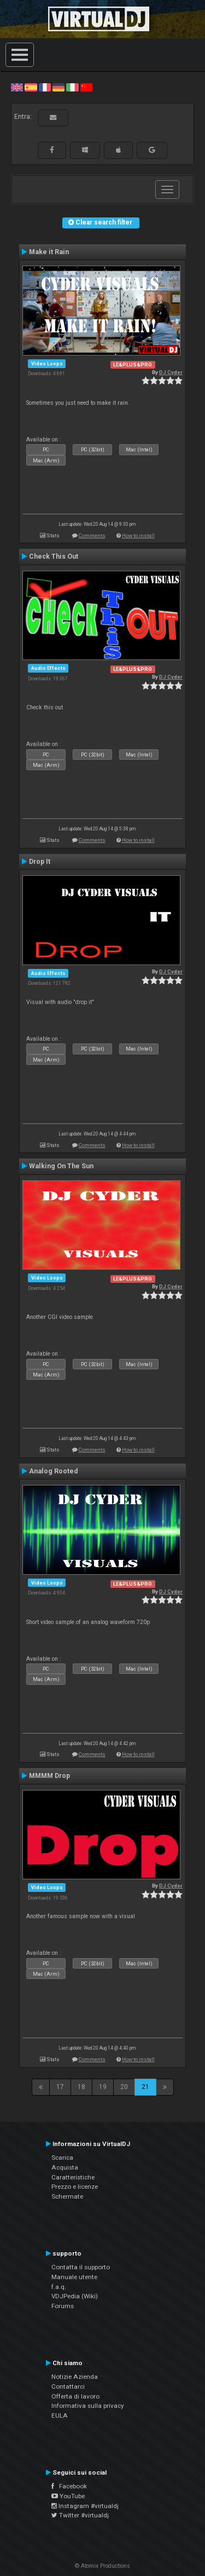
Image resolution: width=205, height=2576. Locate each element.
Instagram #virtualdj (85, 2506)
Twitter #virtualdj (80, 2515)
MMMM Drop (49, 1776)
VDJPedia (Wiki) (74, 2296)
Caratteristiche (73, 2177)
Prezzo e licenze (74, 2186)
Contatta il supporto (80, 2267)
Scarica (62, 2157)
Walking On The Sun (61, 1166)
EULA (59, 2415)
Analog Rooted (53, 1471)
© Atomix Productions (102, 2565)
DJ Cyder (171, 372)
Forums (62, 2306)
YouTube (68, 2496)
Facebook (69, 2486)
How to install (138, 535)
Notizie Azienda (74, 2376)
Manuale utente (74, 2277)
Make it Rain (49, 252)
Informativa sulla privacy (87, 2405)
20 (124, 2087)
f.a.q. (58, 2287)
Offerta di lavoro (75, 2396)
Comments (92, 535)
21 (145, 2087)
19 (103, 2087)
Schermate (67, 2196)
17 (60, 2087)
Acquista (64, 2167)
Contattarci (68, 2386)
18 (81, 2087)
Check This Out (53, 556)
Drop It (39, 861)
